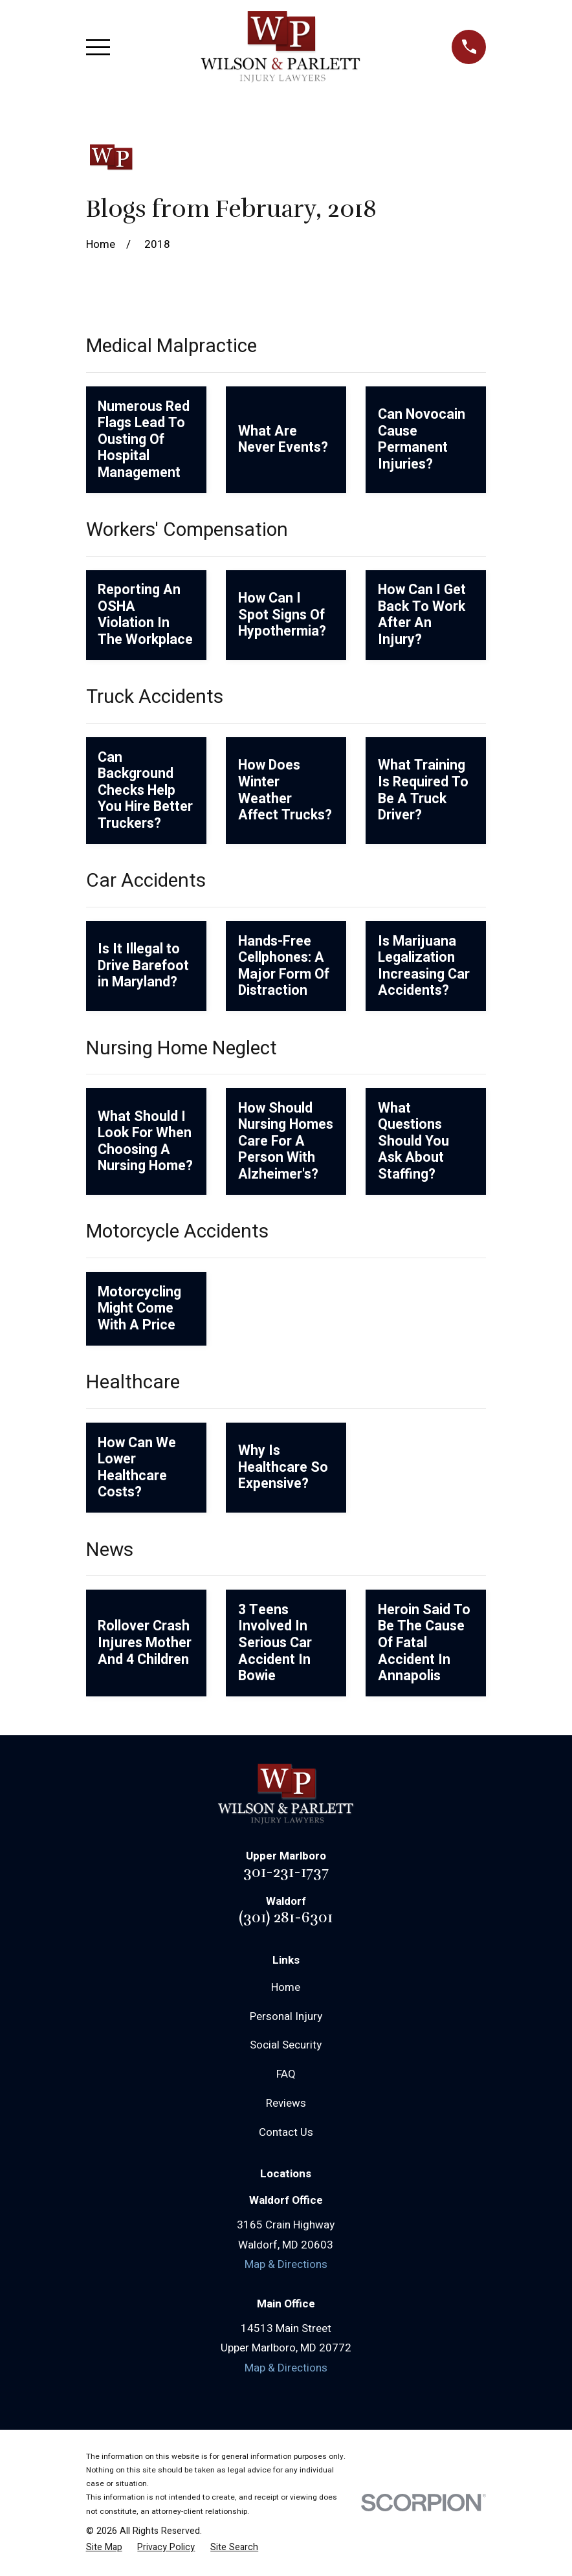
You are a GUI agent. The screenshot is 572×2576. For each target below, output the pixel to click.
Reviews (286, 2103)
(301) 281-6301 (286, 1917)
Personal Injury (286, 2016)
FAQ (286, 2074)
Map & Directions (286, 2264)
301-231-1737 (286, 1872)
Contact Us (286, 2132)
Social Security (286, 2045)
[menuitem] (104, 2547)
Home (285, 1987)
